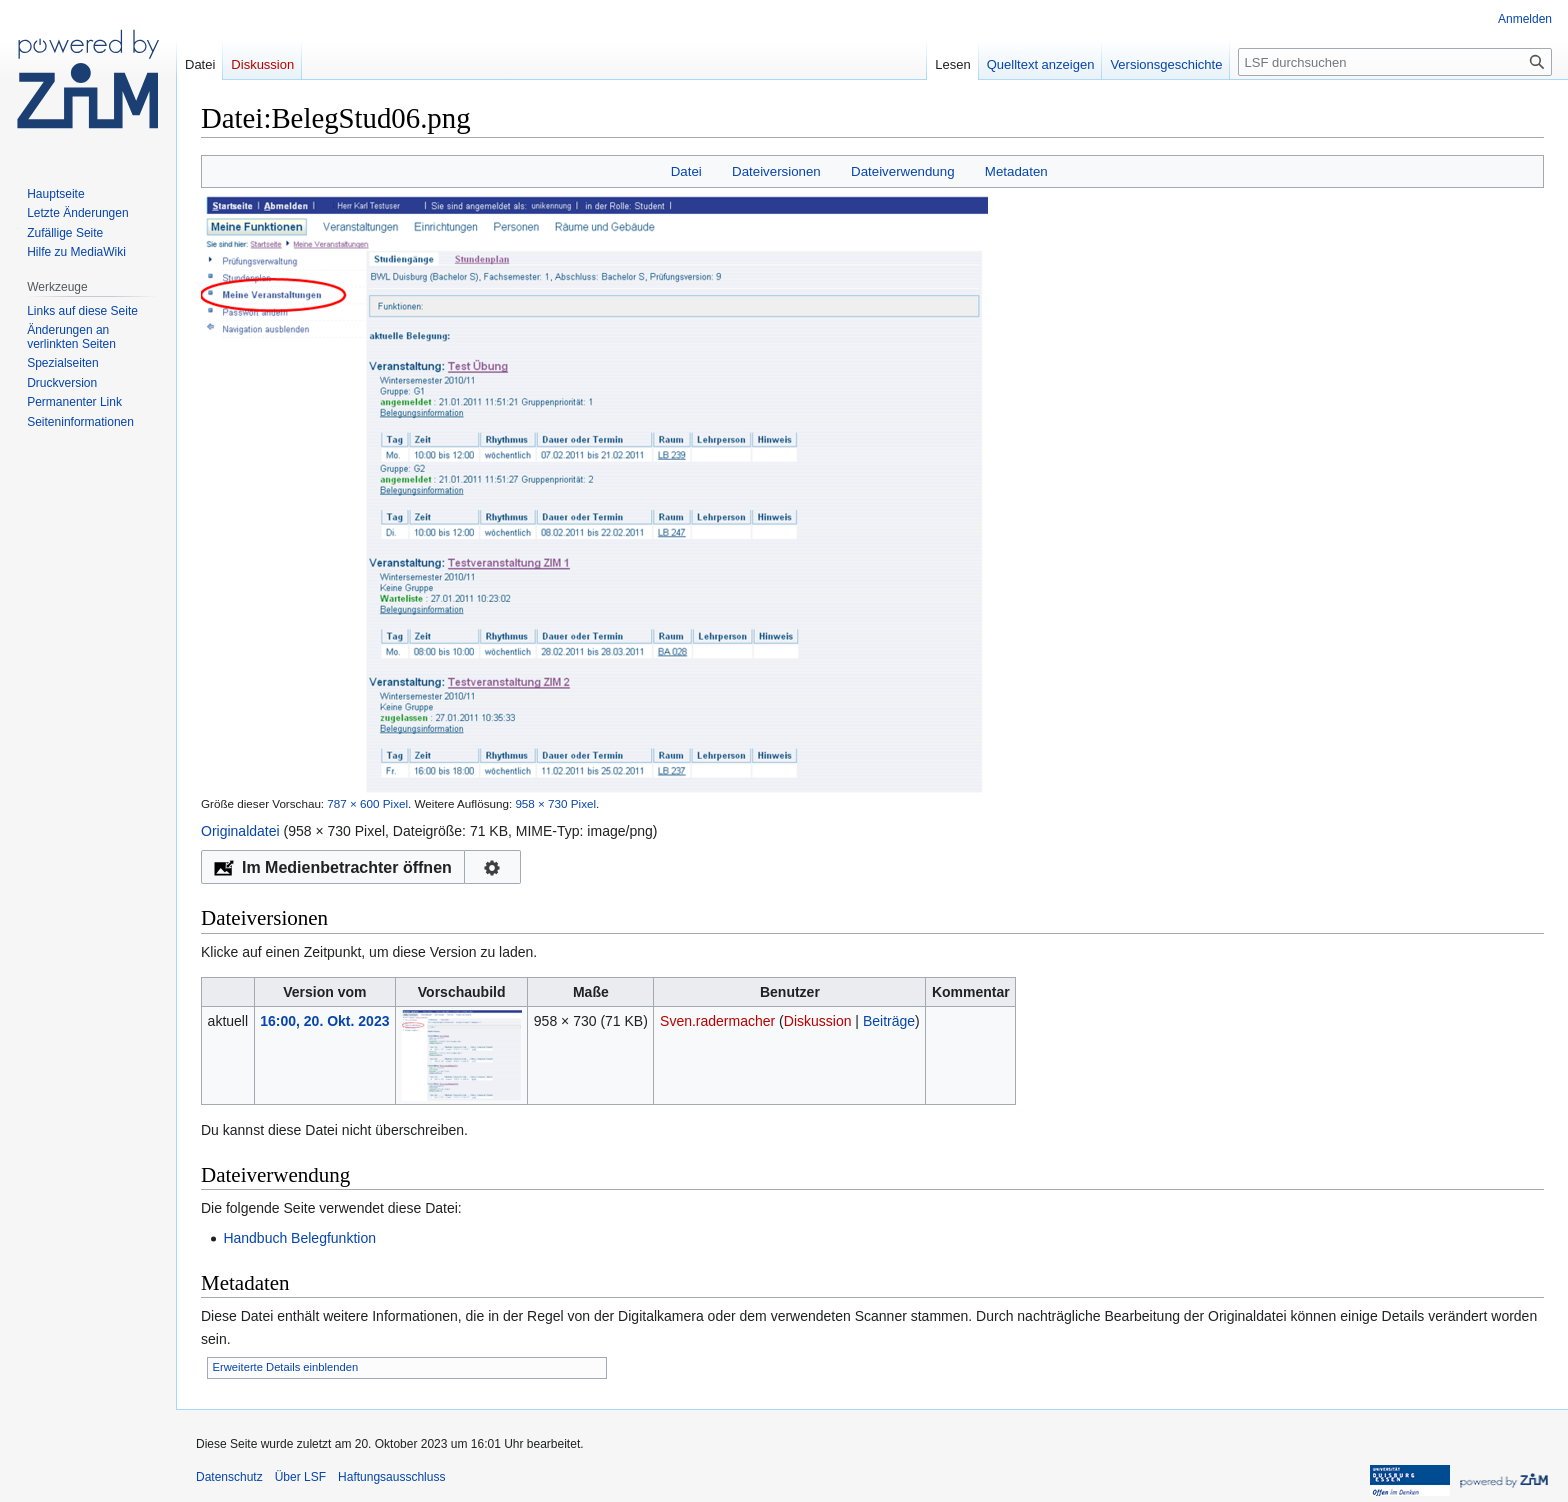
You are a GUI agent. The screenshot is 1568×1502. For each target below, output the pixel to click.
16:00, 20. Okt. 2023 (324, 1021)
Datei (686, 171)
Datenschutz (229, 1477)
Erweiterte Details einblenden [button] (286, 1367)
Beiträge (889, 1021)
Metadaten (1016, 171)
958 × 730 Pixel (555, 803)
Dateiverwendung (903, 171)
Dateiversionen (776, 171)
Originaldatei (240, 831)
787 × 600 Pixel (367, 803)
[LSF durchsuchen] (1395, 62)
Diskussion (818, 1021)
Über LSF (300, 1477)
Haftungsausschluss (391, 1477)
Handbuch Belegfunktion (299, 1238)
